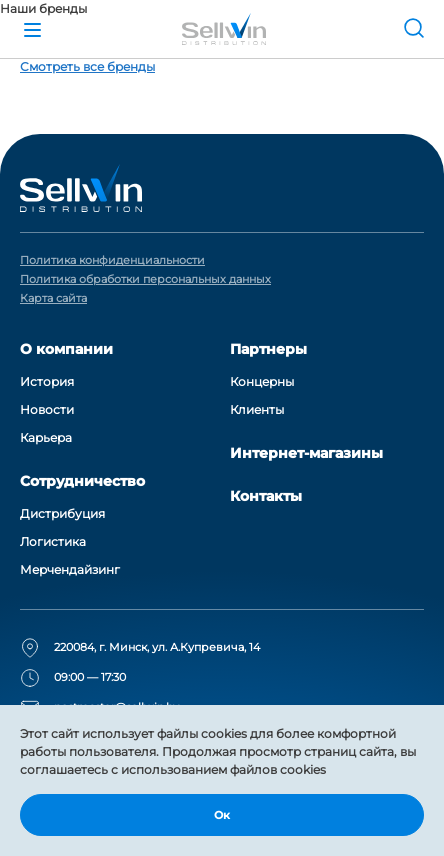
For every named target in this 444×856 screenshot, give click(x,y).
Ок (222, 815)
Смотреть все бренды (87, 66)
